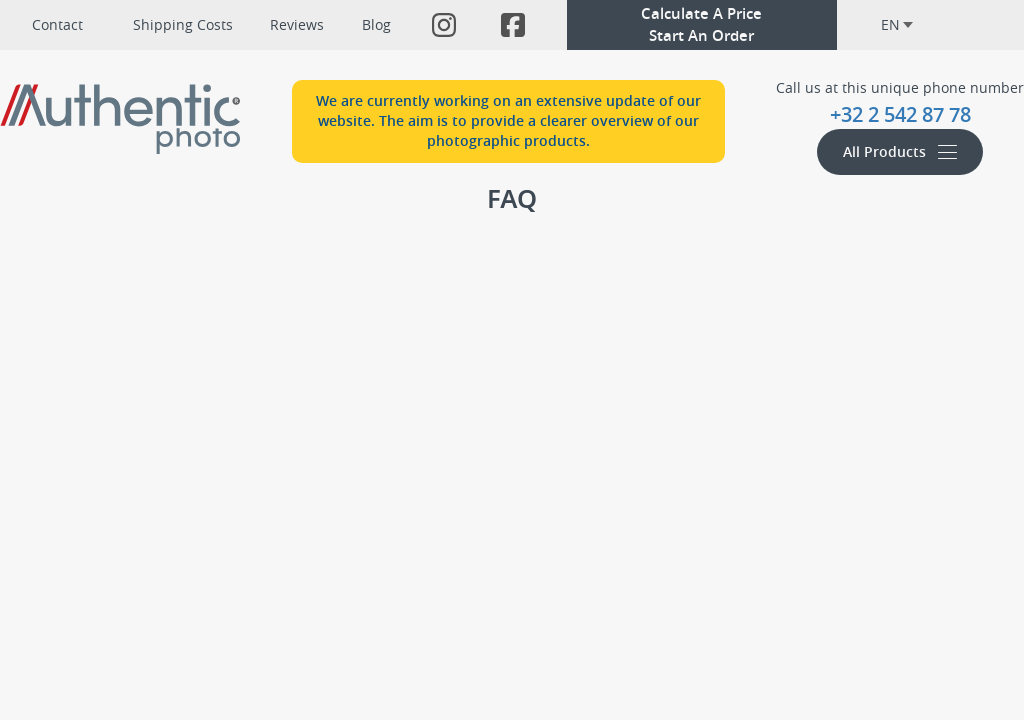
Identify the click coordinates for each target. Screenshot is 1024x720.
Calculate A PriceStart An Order (701, 24)
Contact (57, 24)
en (897, 24)
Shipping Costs (183, 24)
